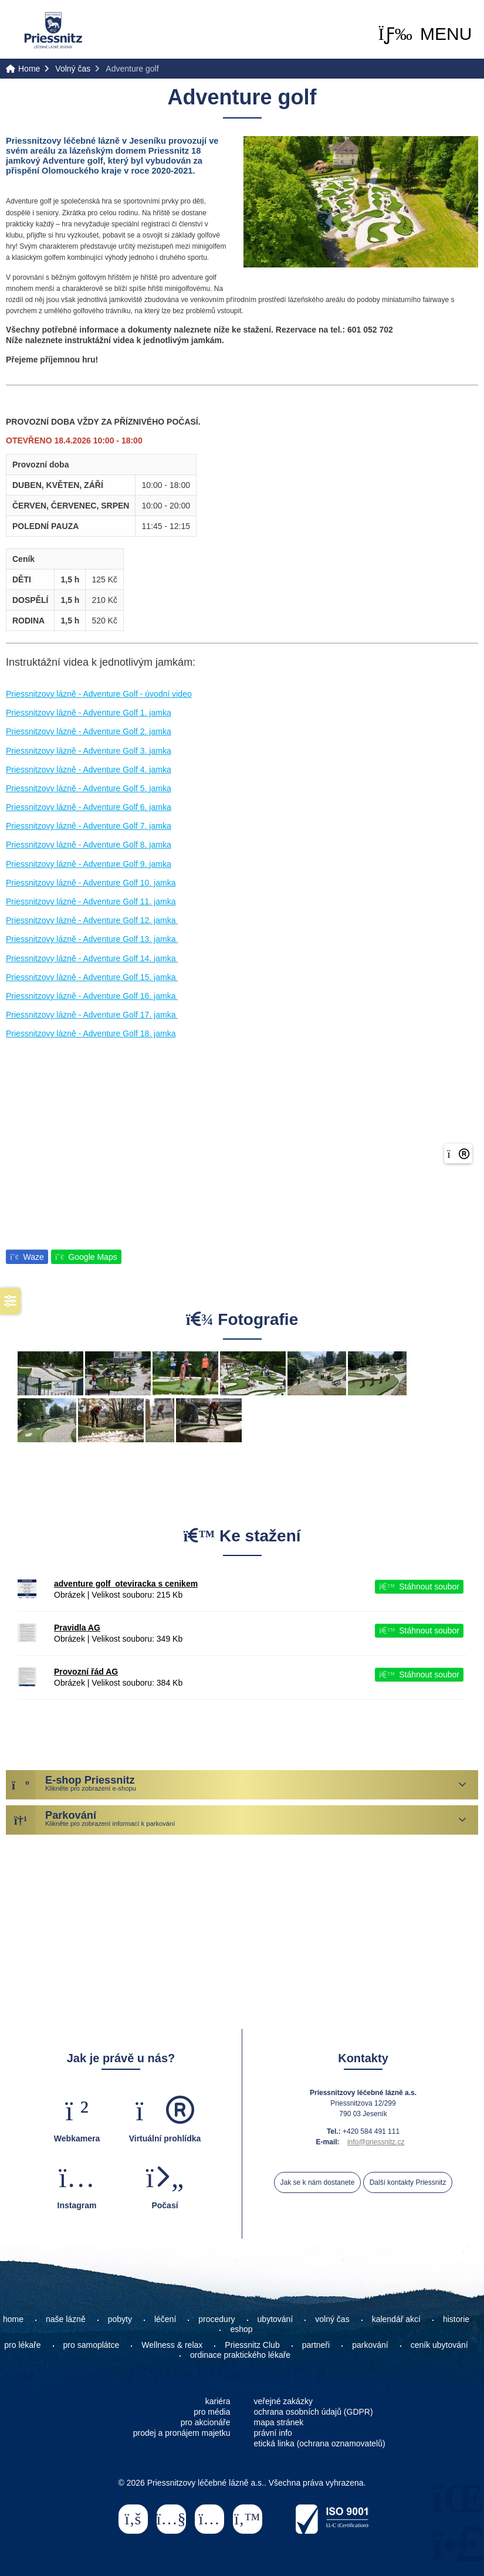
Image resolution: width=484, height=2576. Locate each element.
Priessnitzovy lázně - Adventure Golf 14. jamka (92, 958)
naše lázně (66, 2319)
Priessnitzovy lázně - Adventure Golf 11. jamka (90, 901)
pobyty (120, 2319)
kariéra (218, 2401)
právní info (273, 2433)
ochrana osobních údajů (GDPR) (313, 2411)
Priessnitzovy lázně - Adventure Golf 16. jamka (92, 996)
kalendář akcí (396, 2319)
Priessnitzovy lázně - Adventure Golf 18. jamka (90, 1033)
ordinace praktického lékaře (241, 2355)
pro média (212, 2411)
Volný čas (72, 69)
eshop (241, 2329)
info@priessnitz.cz (376, 2142)
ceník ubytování (439, 2345)
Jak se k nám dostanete (317, 2182)
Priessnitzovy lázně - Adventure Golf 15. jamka (92, 977)
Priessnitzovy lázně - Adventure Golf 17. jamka (92, 1014)
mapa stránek (279, 2422)
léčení (165, 2319)
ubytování (275, 2319)
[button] (425, 34)
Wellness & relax (171, 2345)
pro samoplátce (91, 2345)
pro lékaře (22, 2345)
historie (456, 2319)
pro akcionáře (206, 2422)
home (13, 2319)
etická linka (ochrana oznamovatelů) (319, 2443)
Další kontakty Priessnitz (408, 2182)
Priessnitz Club (252, 2345)
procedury (216, 2319)
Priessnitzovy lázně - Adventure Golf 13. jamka (92, 939)
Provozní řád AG (86, 1671)
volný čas (332, 2319)
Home (53, 30)
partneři (316, 2345)
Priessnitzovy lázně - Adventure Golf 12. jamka (92, 920)
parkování (370, 2345)
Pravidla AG (77, 1627)
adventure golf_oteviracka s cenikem (126, 1583)
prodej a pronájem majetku (182, 2433)
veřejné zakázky (283, 2401)
